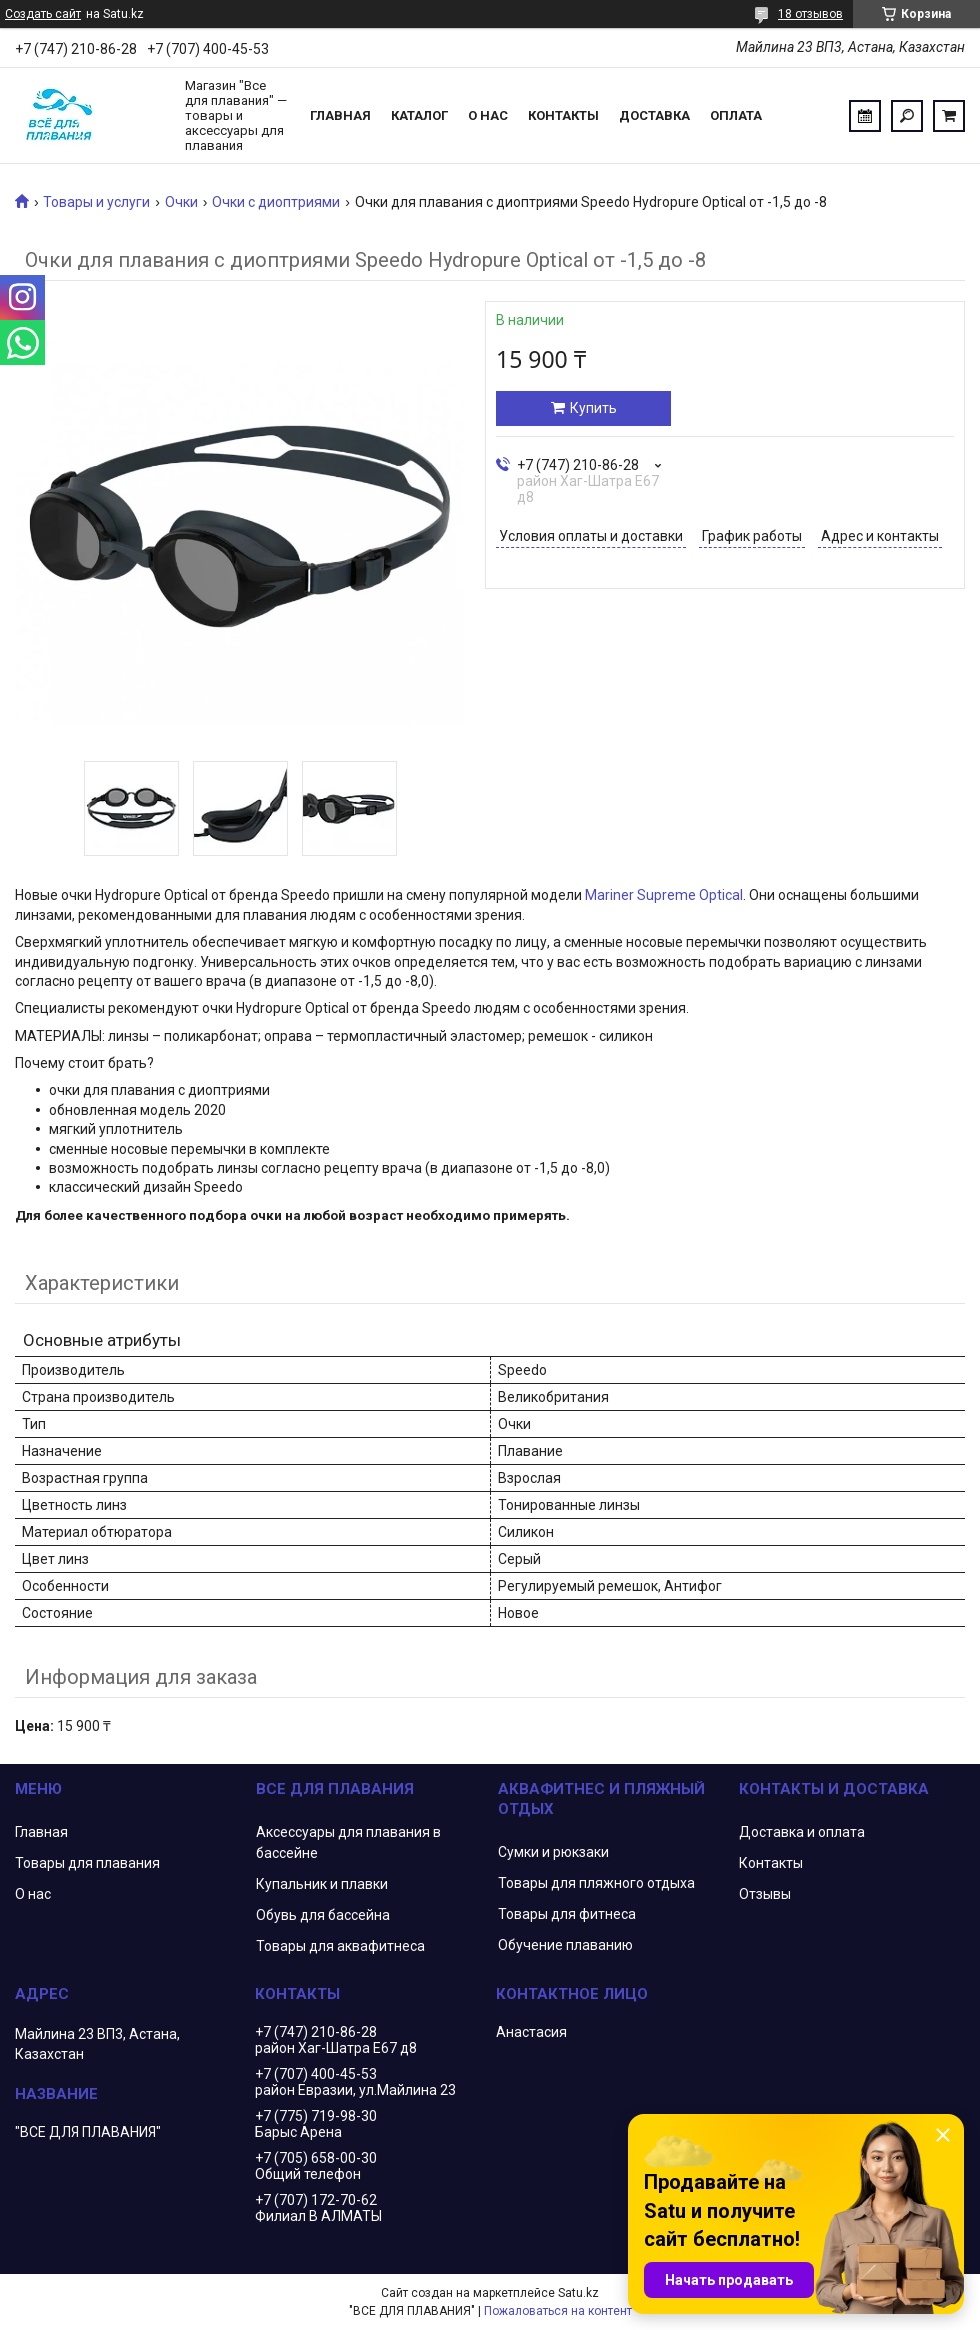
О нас (488, 115)
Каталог (419, 115)
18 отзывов (810, 14)
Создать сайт (43, 14)
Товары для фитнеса (567, 1914)
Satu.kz (578, 2293)
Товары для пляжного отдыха (596, 1883)
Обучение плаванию (565, 1945)
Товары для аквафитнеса (340, 1946)
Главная (340, 115)
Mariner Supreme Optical (664, 895)
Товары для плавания (87, 1863)
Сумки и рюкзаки (553, 1852)
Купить (593, 408)
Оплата (736, 115)
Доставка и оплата (802, 1832)
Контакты (563, 115)
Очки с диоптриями (276, 202)
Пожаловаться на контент (558, 2311)
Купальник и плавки (322, 1884)
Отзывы (765, 1894)
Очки (181, 202)
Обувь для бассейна (323, 1915)
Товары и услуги (96, 202)
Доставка (654, 115)
